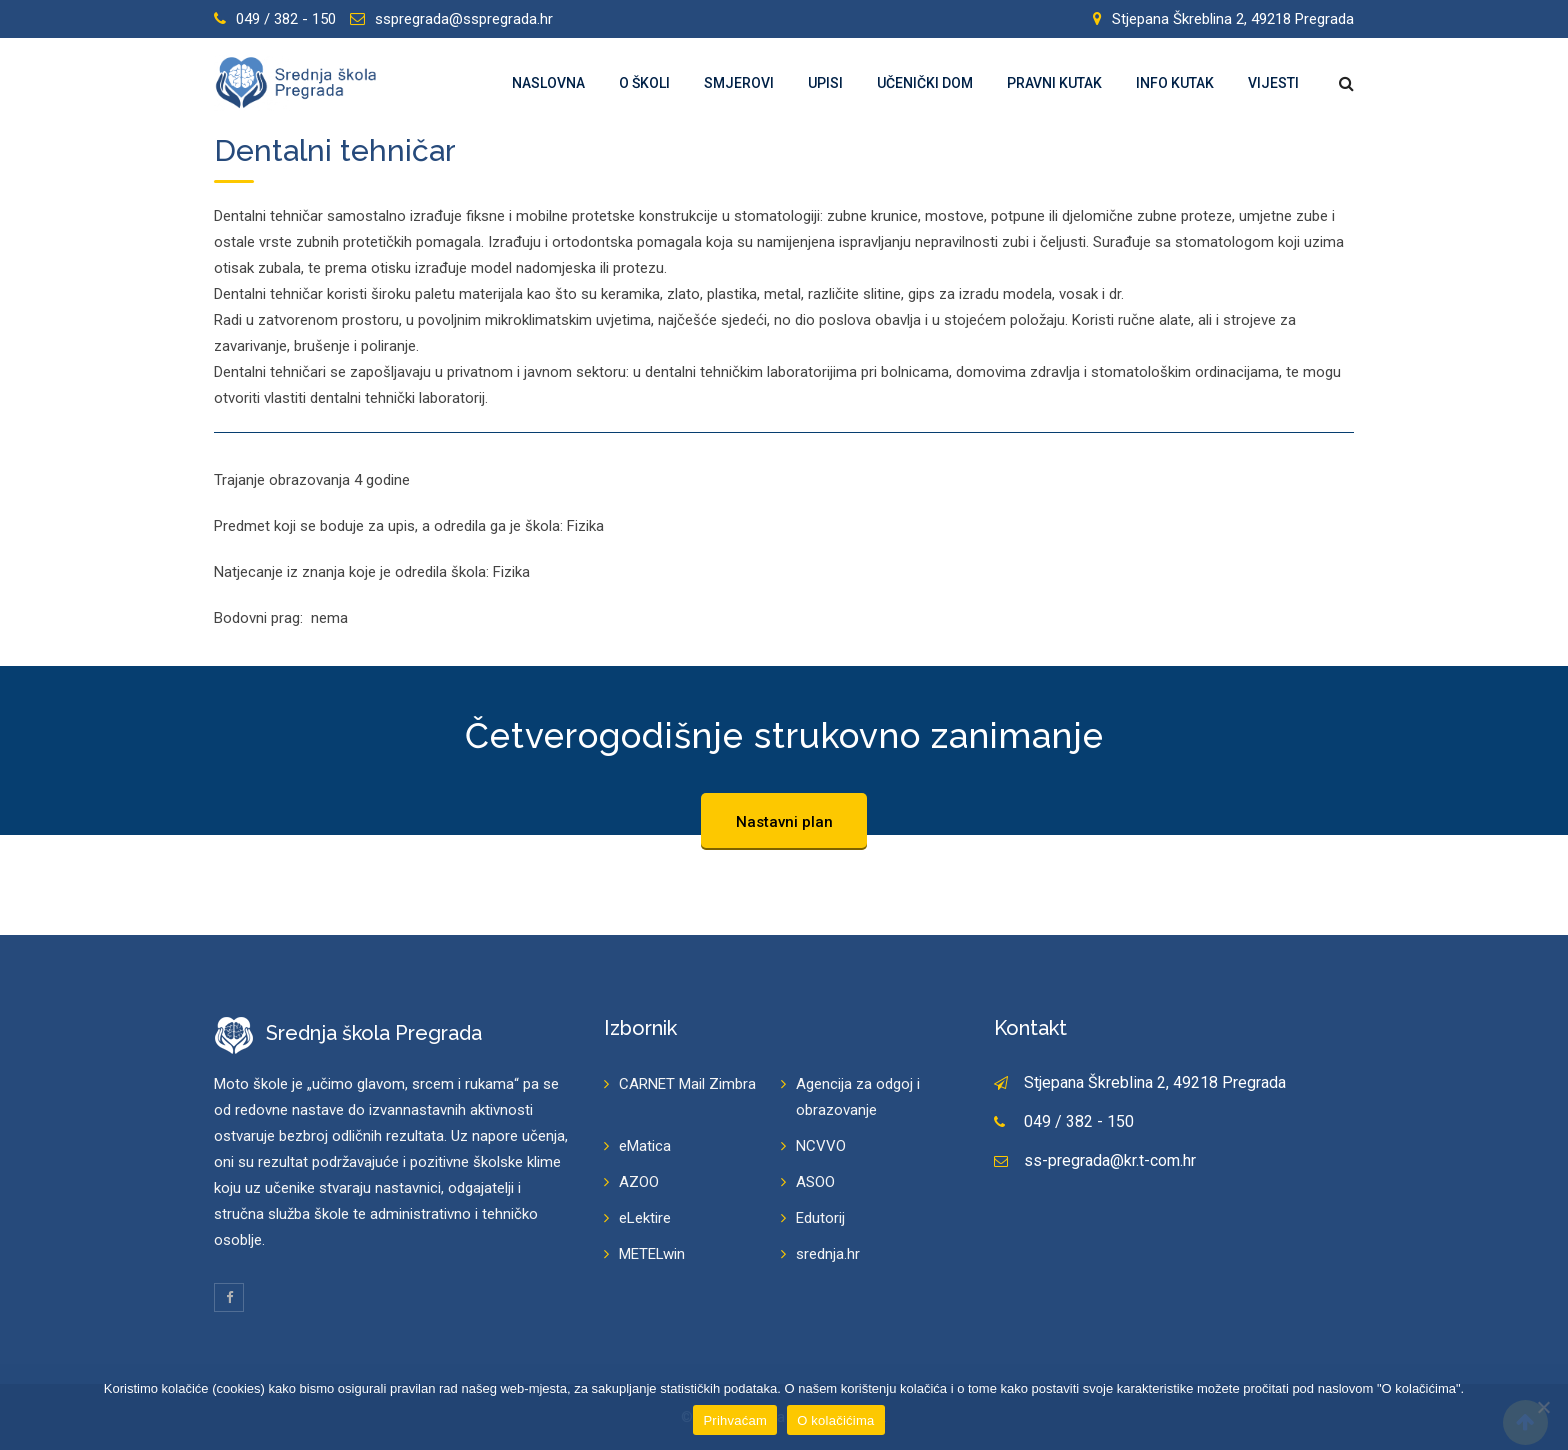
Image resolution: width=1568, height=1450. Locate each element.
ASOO (815, 1182)
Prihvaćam (735, 1420)
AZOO (639, 1182)
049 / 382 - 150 (286, 19)
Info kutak (1175, 83)
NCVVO (821, 1146)
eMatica (645, 1146)
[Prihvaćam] (1543, 1407)
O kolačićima (835, 1420)
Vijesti (1273, 83)
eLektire (645, 1218)
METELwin (652, 1254)
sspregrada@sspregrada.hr (464, 19)
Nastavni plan (784, 822)
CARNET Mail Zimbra (687, 1084)
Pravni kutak (1054, 83)
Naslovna (548, 83)
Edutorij (820, 1218)
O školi (644, 83)
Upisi (825, 83)
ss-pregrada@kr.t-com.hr (1110, 1160)
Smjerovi (739, 83)
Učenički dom (925, 83)
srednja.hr (828, 1254)
